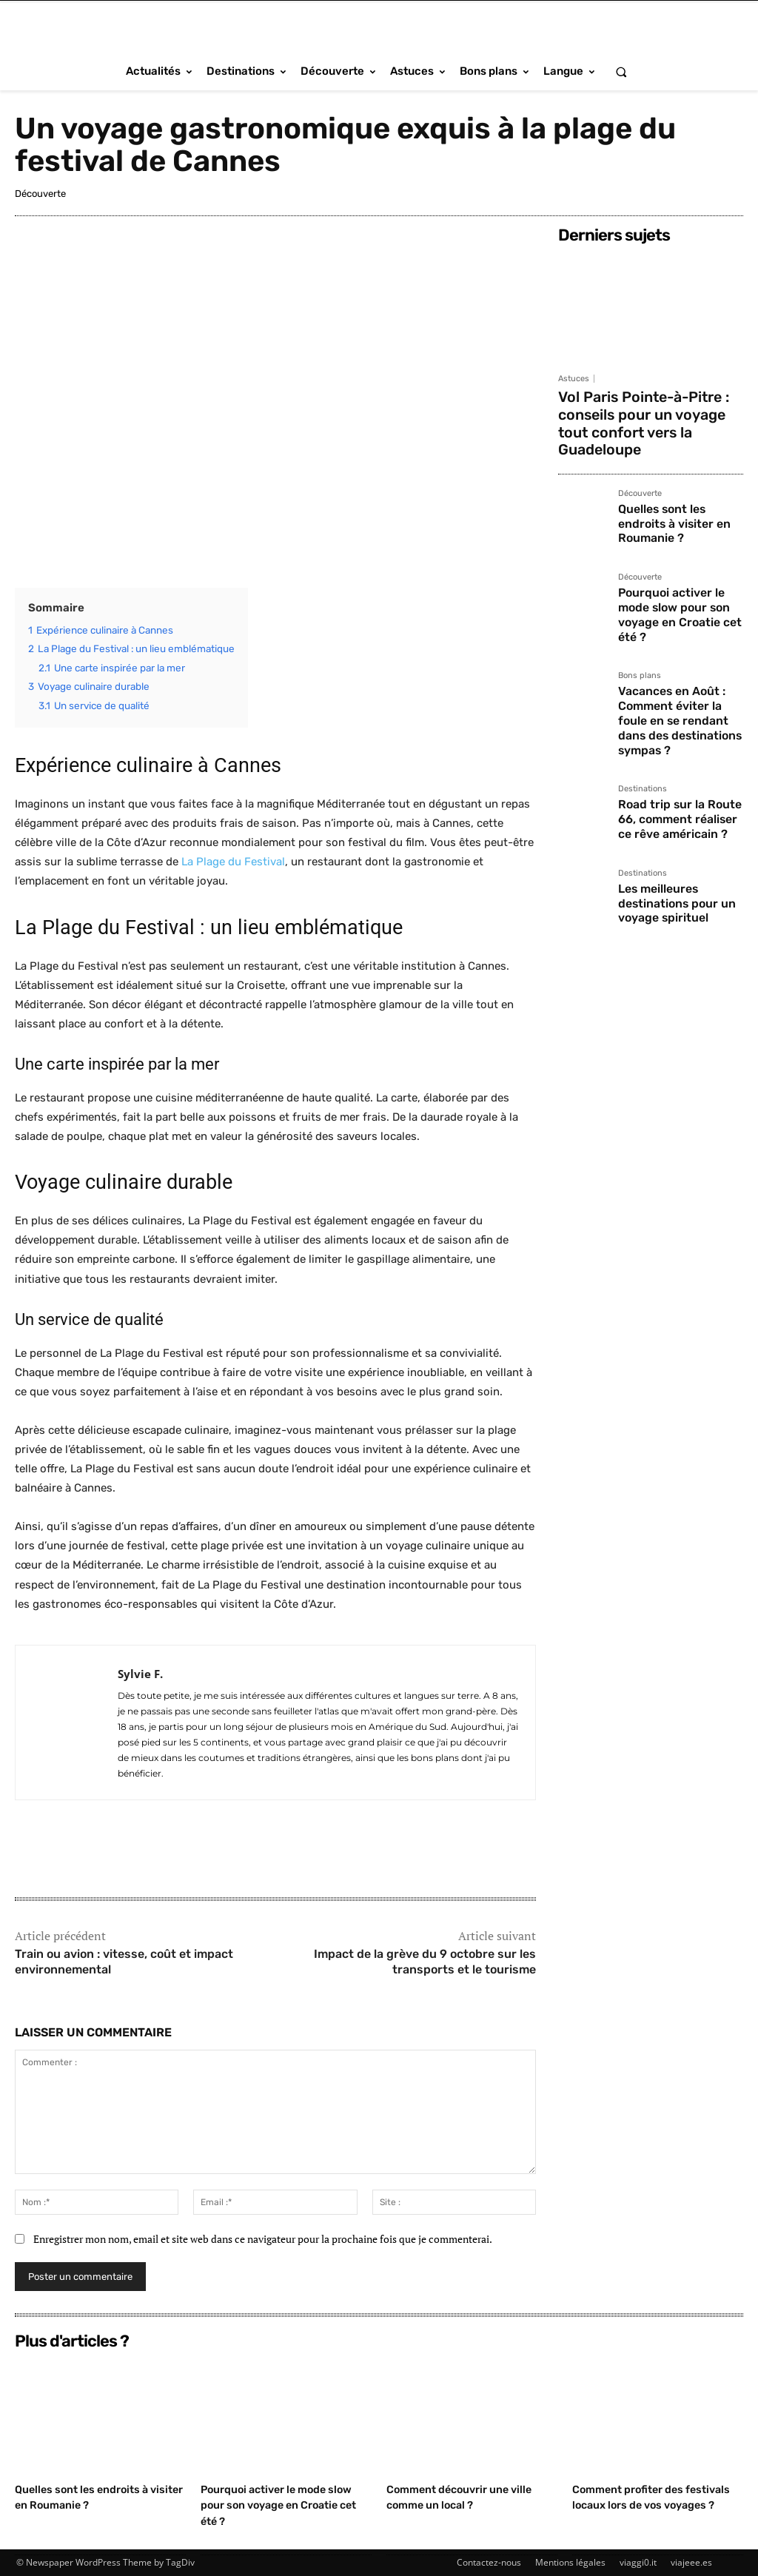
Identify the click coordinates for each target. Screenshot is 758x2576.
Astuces (573, 379)
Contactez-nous (489, 2562)
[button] (621, 71)
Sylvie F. (140, 1673)
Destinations (642, 698)
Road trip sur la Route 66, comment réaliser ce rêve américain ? (678, 724)
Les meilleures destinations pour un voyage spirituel (670, 801)
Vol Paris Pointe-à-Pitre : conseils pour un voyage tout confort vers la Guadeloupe (640, 410)
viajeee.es (691, 2562)
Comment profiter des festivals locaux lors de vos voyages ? (646, 2505)
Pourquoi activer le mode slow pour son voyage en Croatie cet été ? (680, 557)
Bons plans (639, 608)
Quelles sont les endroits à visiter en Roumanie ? (679, 486)
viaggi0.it (638, 2562)
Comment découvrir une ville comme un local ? (463, 2497)
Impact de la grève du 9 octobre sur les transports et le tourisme (425, 1961)
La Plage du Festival (233, 861)
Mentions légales (570, 2562)
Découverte (40, 193)
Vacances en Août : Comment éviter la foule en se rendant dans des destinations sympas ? (678, 640)
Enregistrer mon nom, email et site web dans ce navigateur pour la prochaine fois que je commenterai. (262, 2239)
